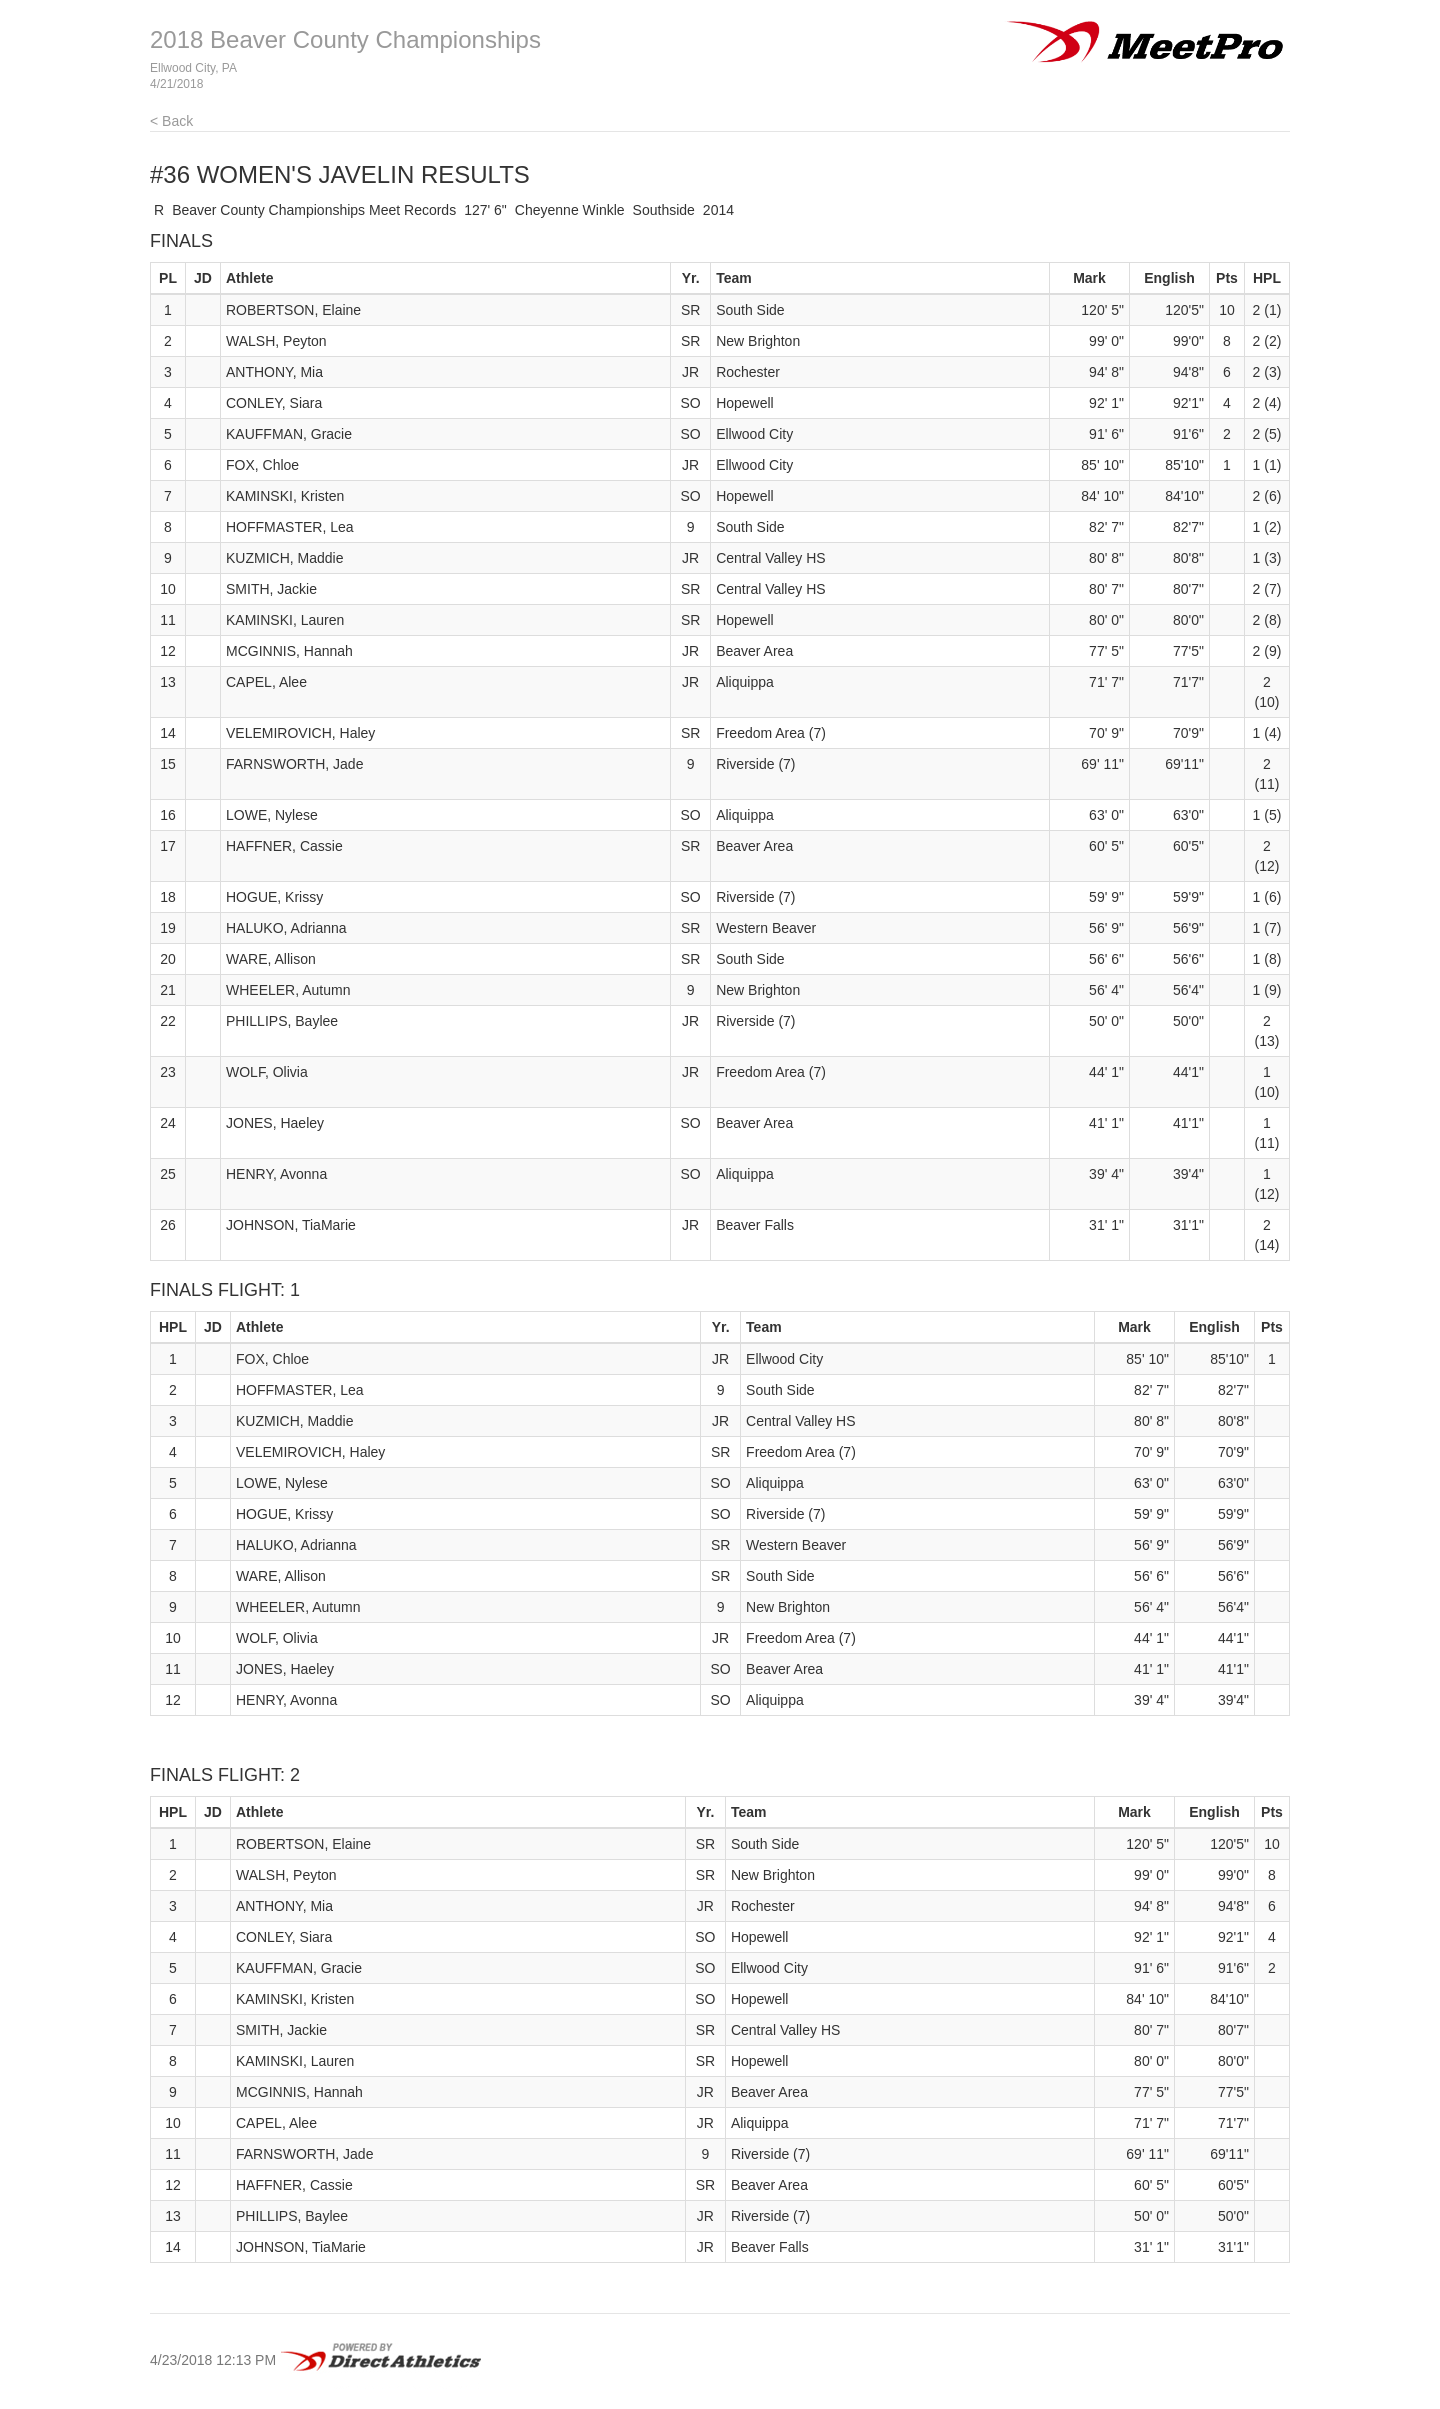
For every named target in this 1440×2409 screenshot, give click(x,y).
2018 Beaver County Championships (345, 39)
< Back (171, 121)
